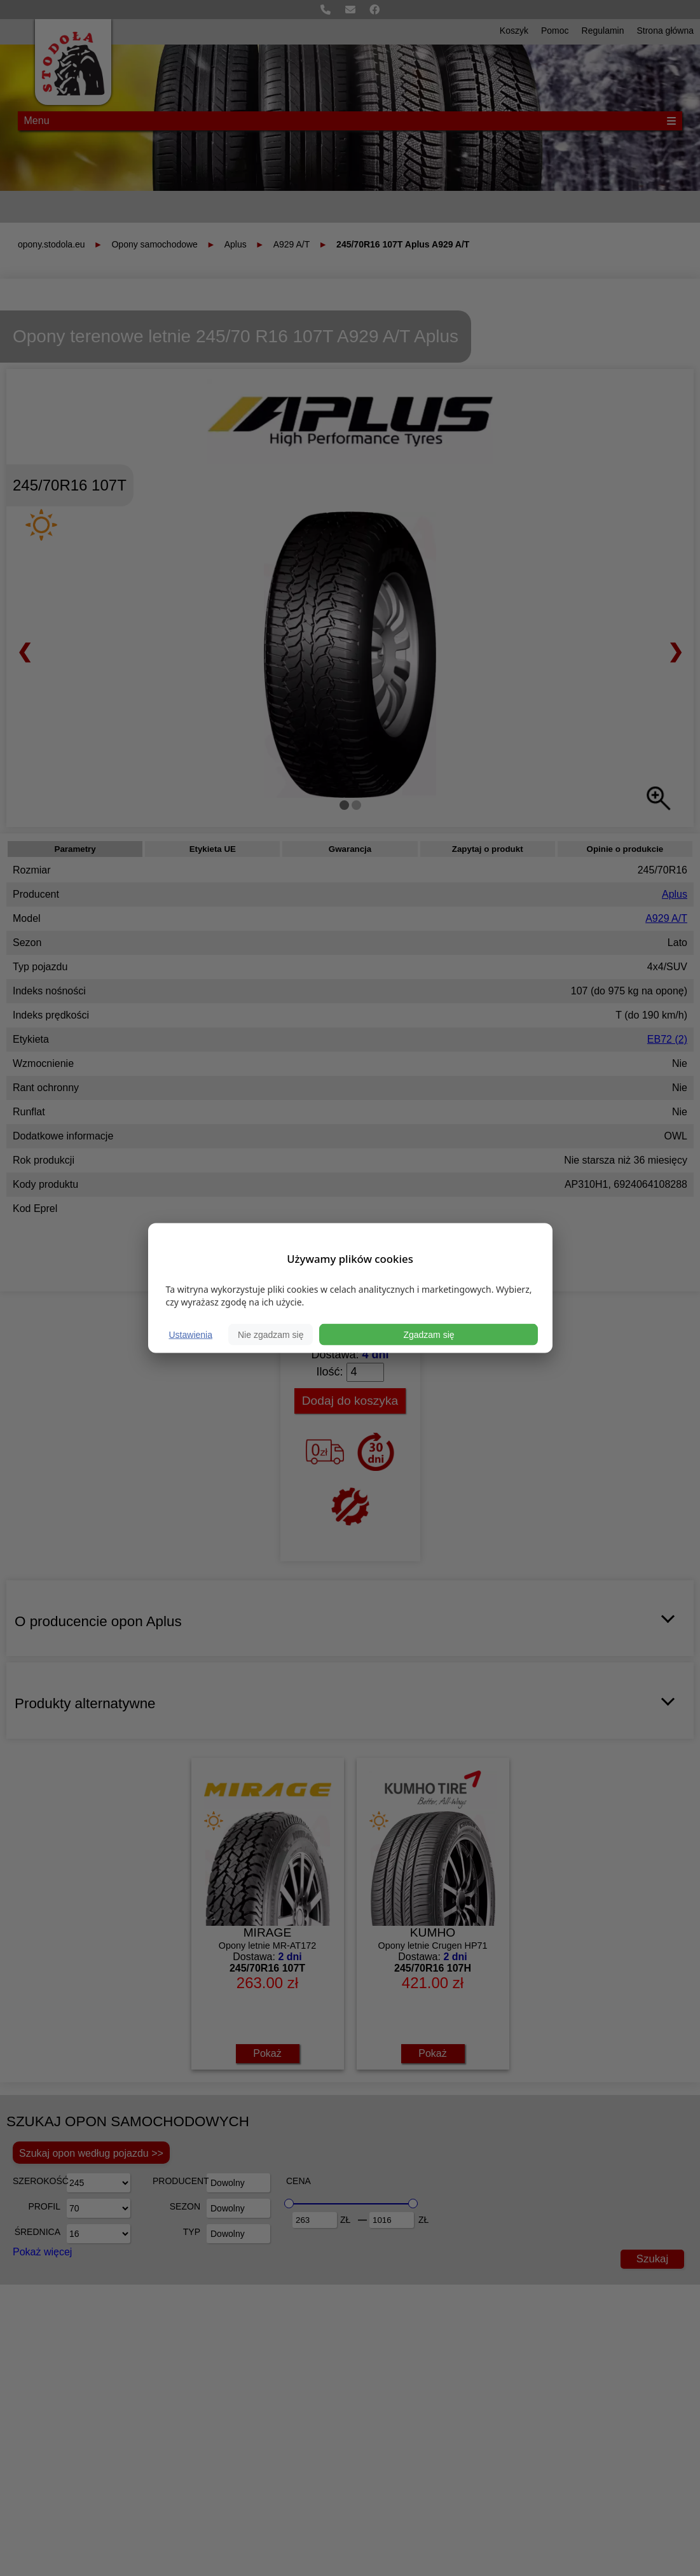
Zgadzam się (428, 1335)
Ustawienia (190, 1335)
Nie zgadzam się (271, 1335)
